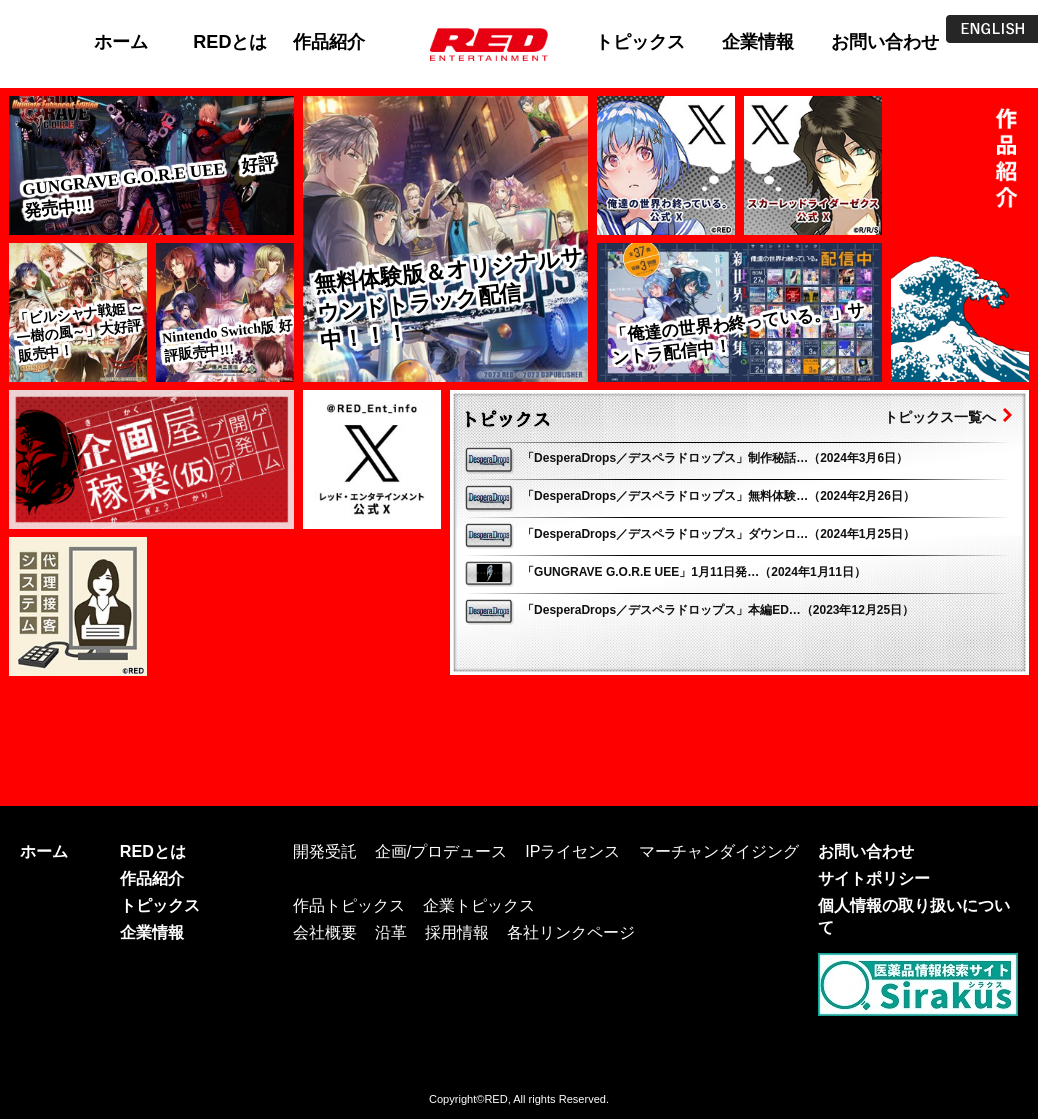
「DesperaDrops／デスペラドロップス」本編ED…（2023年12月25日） (718, 610)
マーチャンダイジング (719, 851)
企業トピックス (479, 905)
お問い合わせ (885, 42)
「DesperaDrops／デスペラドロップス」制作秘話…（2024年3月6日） (715, 458)
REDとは (230, 42)
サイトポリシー (874, 878)
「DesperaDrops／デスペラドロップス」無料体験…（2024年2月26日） (718, 496)
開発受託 (325, 851)
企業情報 (758, 42)
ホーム (121, 42)
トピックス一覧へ (940, 417)
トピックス (640, 42)
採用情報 (457, 932)
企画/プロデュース (441, 851)
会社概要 (325, 932)
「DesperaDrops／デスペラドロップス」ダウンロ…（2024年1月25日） (718, 534)
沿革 (391, 932)
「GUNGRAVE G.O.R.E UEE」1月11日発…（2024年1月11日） (694, 572)
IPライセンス (572, 851)
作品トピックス (349, 905)
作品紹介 (329, 42)
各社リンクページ (571, 932)
